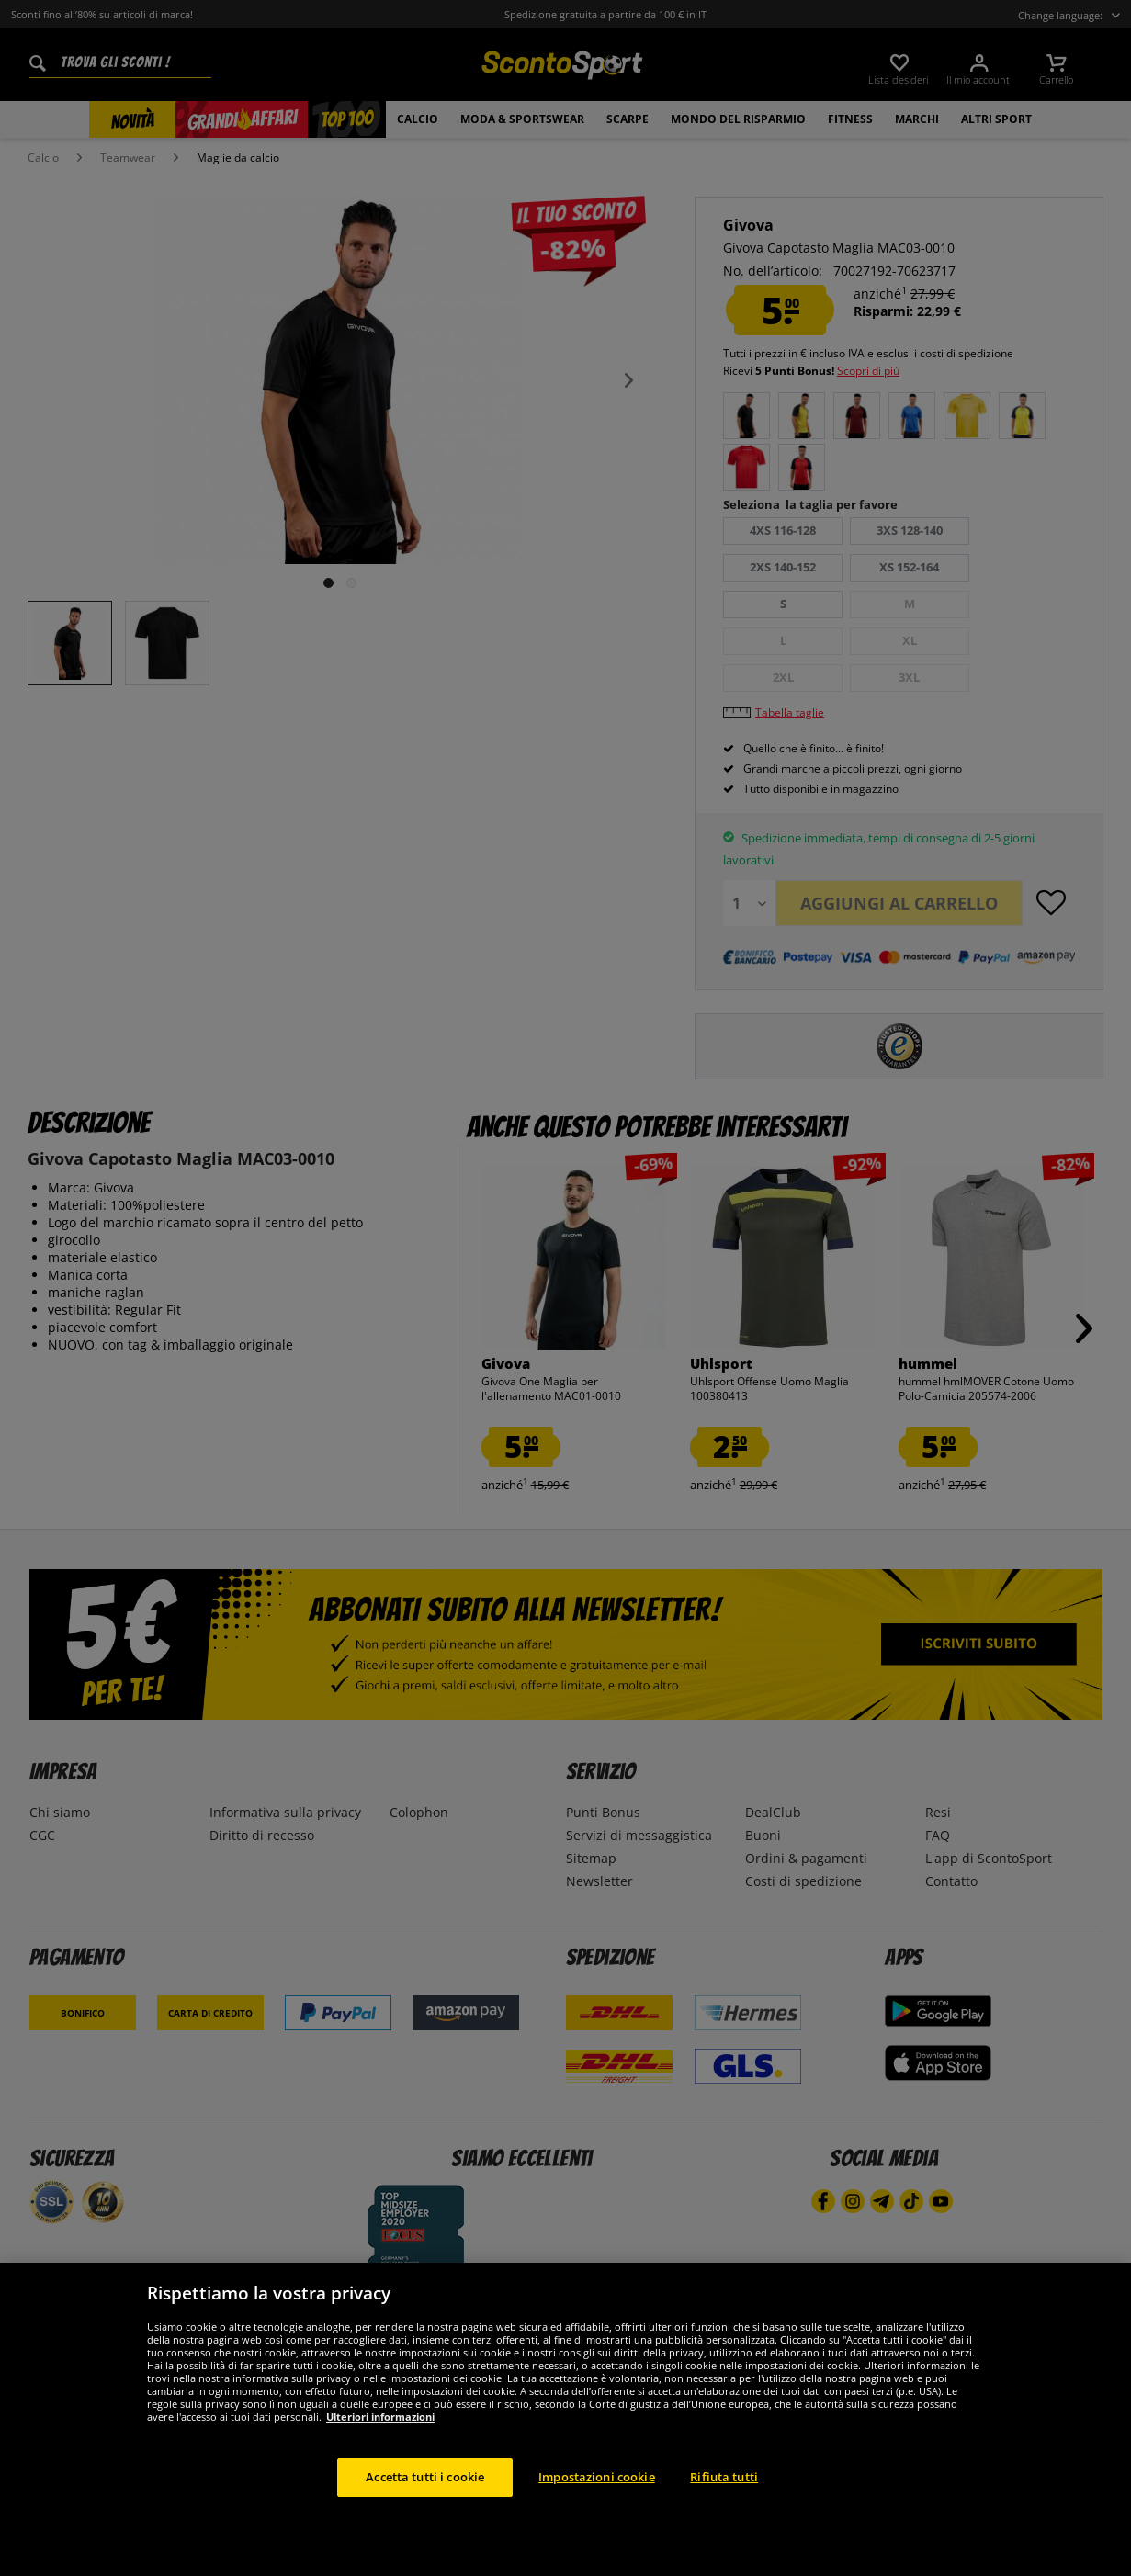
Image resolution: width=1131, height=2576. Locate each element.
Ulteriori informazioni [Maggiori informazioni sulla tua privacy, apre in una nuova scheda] (380, 2460)
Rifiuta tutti (724, 2520)
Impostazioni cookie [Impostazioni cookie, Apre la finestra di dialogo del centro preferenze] (596, 2520)
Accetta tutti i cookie (425, 2520)
